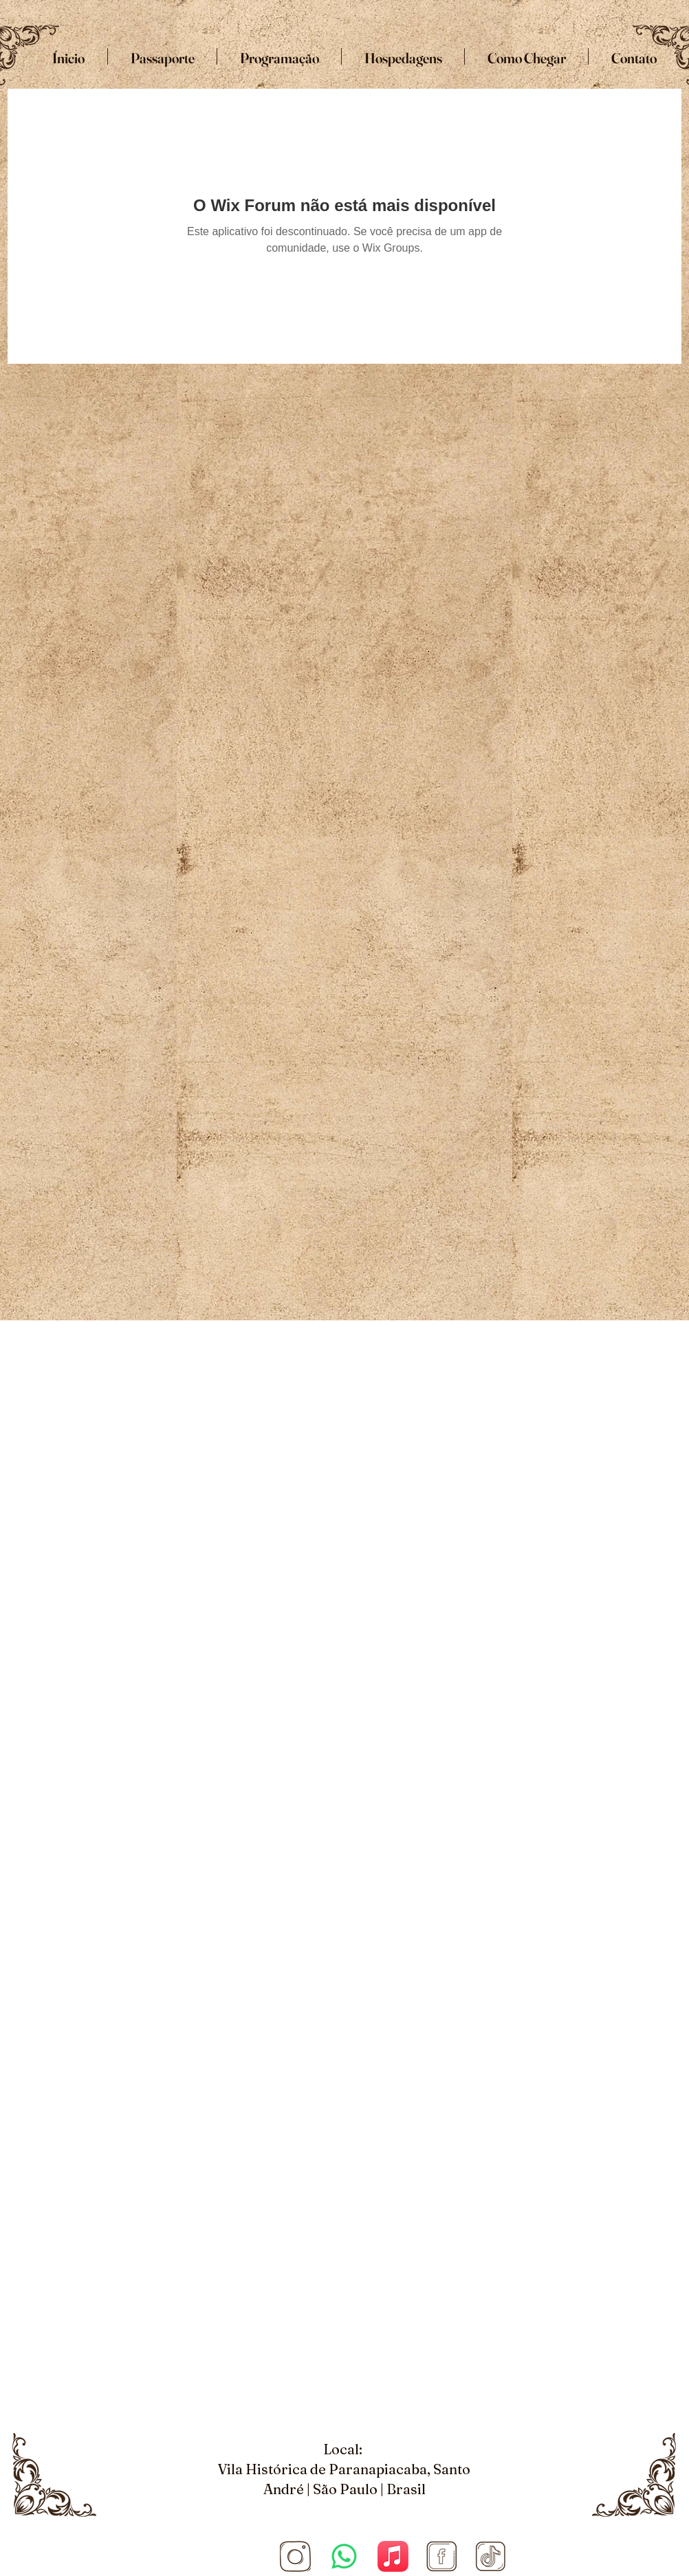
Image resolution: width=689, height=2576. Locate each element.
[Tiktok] (490, 2556)
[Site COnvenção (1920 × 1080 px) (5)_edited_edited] (295, 2556)
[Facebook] (441, 2556)
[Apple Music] (393, 2556)
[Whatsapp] (344, 2556)
